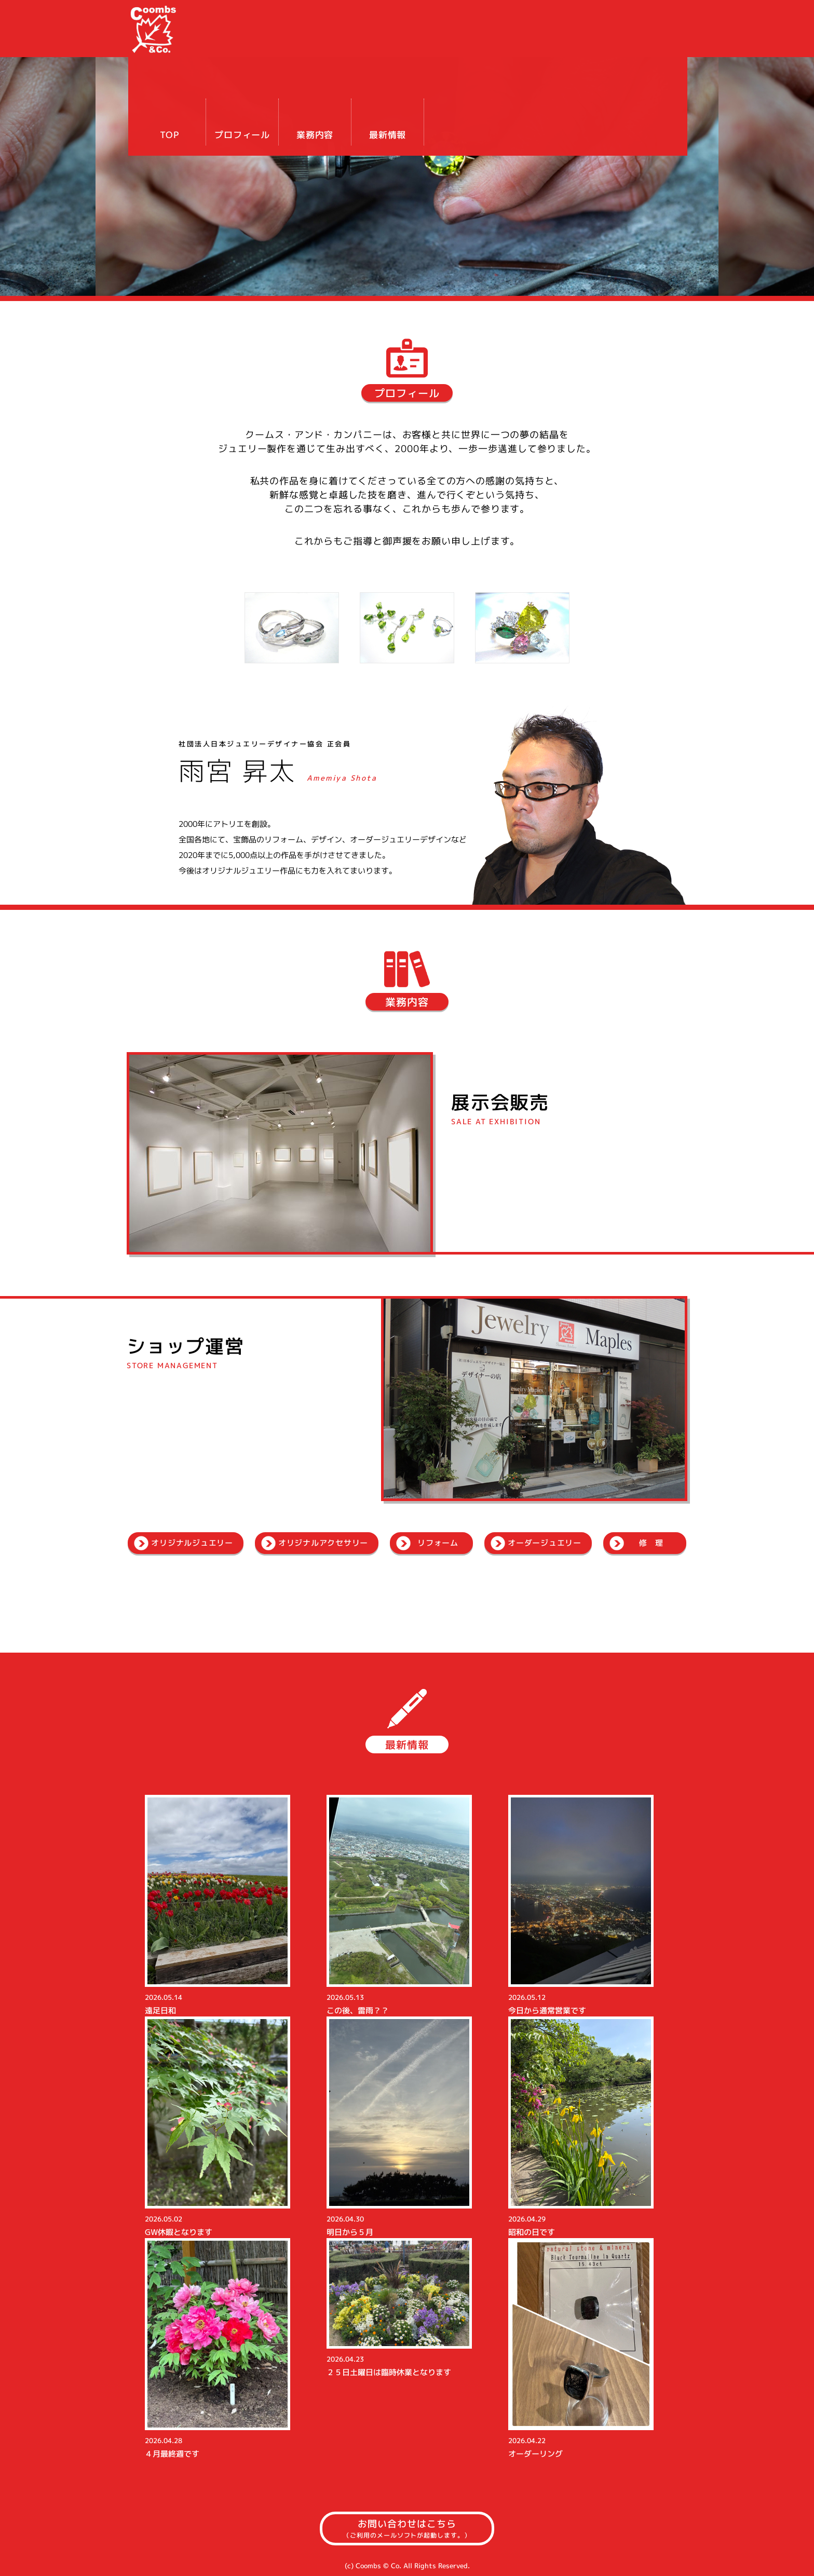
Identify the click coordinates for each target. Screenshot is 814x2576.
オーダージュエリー (544, 1542)
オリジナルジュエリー (192, 1542)
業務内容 (578, 41)
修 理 (651, 1542)
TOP (432, 41)
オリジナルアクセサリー (323, 1542)
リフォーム (437, 1542)
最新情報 (650, 41)
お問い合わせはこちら (406, 2528)
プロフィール (505, 41)
